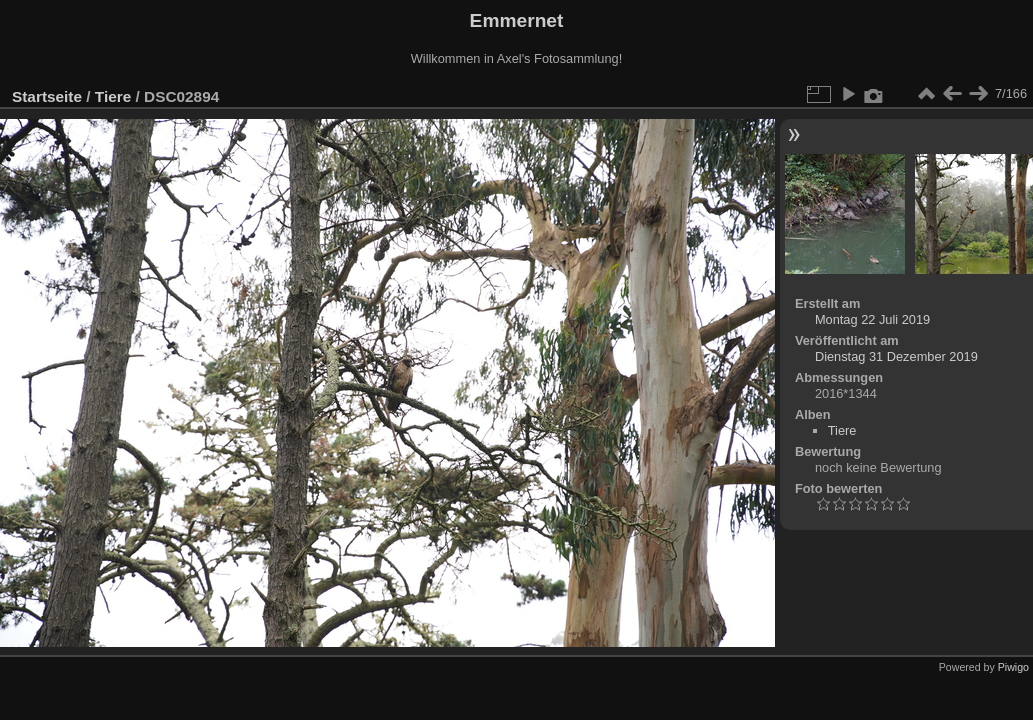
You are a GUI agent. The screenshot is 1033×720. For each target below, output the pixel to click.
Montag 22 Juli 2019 (872, 319)
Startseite (47, 96)
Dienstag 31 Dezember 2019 (896, 356)
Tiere (113, 96)
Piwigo (1013, 667)
